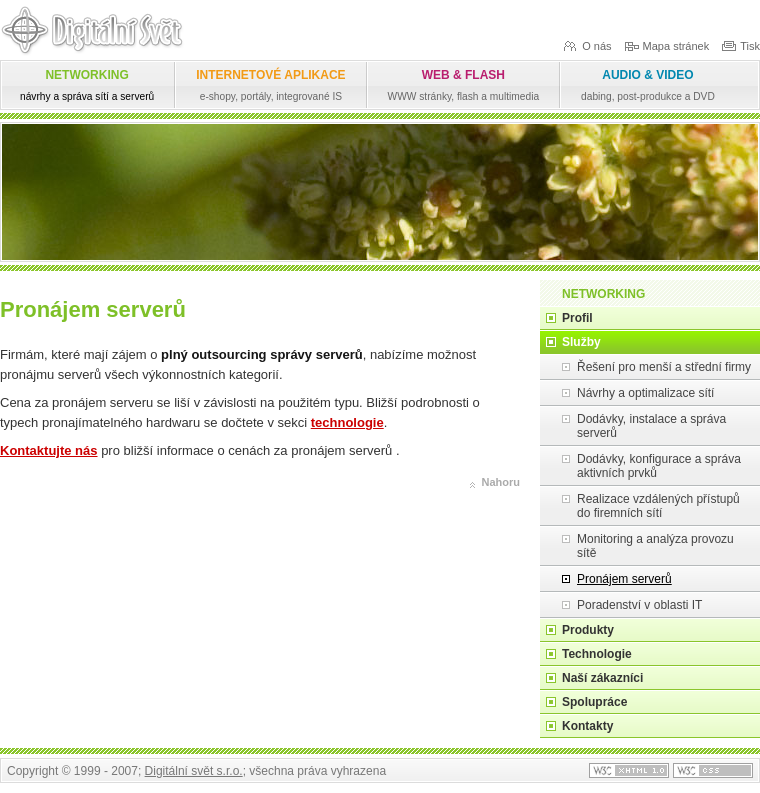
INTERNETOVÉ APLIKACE (270, 85)
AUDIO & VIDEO (648, 85)
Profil (577, 318)
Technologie (597, 654)
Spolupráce (594, 702)
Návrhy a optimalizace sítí (645, 393)
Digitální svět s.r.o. (194, 771)
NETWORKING (87, 85)
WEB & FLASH (464, 85)
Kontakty (587, 726)
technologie (347, 422)
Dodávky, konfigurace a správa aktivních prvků (659, 466)
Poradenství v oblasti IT (639, 605)
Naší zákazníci (602, 678)
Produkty (588, 630)
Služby (581, 342)
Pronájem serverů (624, 579)
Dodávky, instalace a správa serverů (651, 426)
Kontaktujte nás (49, 450)
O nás (587, 45)
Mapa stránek (667, 45)
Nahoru (501, 482)
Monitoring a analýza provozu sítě (655, 546)
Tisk (740, 45)
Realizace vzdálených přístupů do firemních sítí (658, 506)
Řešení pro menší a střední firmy (664, 367)
